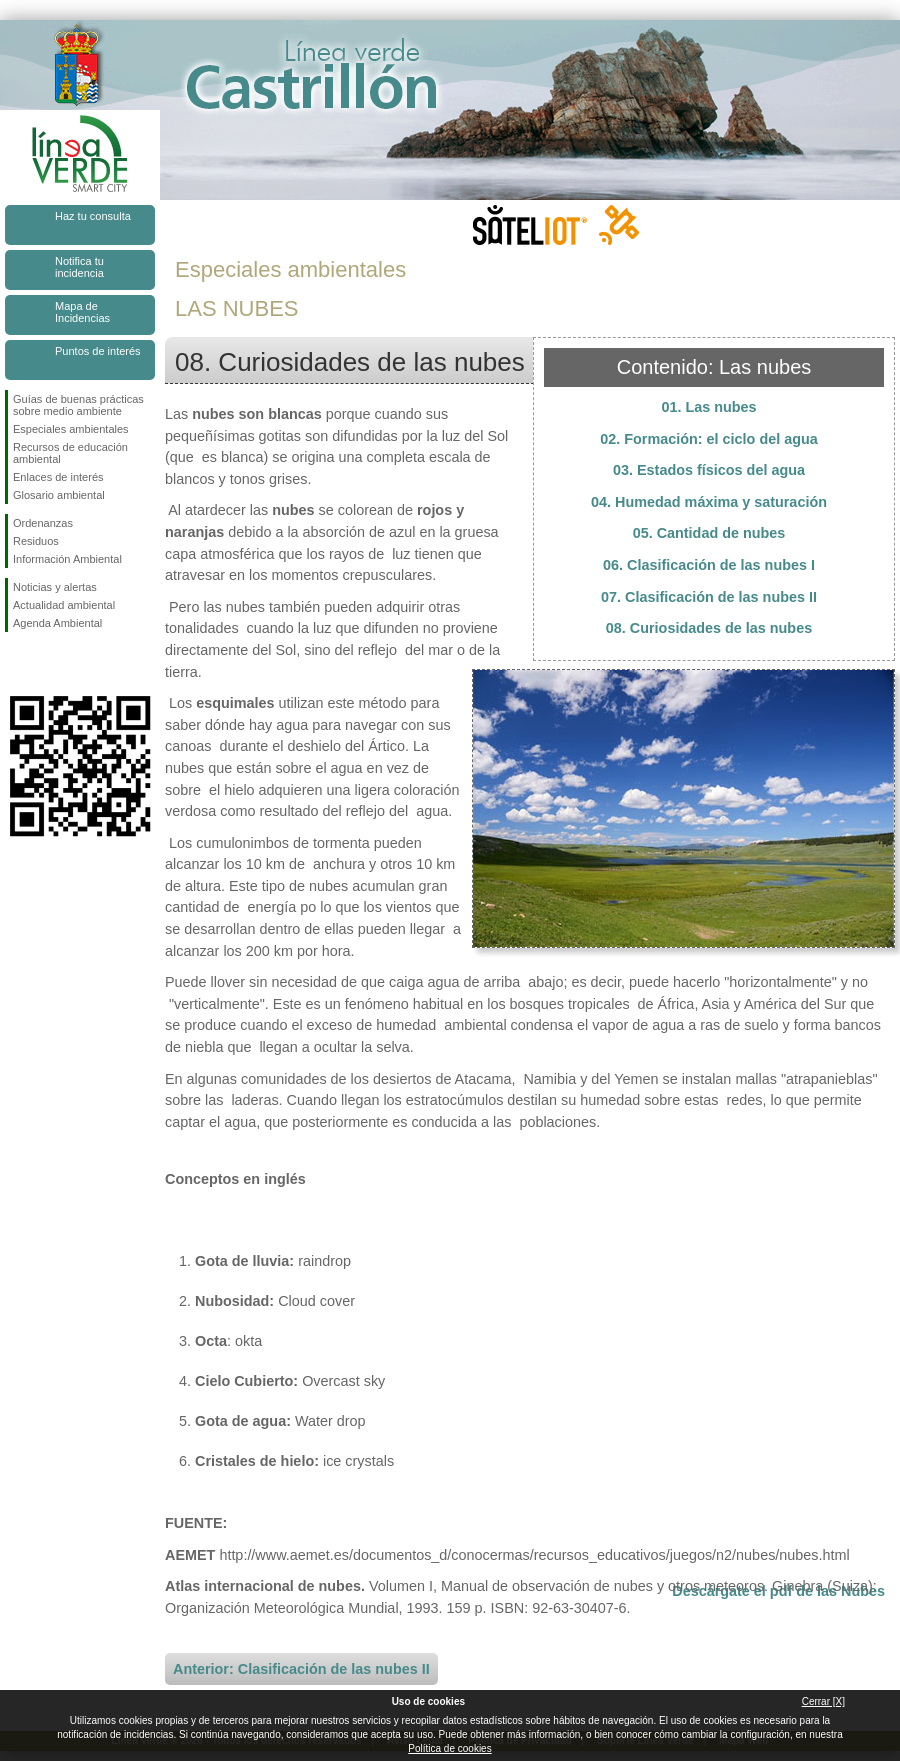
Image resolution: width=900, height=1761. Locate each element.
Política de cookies (449, 1748)
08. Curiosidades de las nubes (709, 628)
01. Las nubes (708, 407)
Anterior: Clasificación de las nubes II (301, 1669)
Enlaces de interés (58, 477)
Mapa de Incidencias (82, 312)
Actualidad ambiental (64, 605)
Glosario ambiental (59, 495)
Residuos (36, 541)
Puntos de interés (98, 351)
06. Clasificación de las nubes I (709, 565)
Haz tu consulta (93, 216)
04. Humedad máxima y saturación (709, 502)
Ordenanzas (43, 523)
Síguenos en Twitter (50, 664)
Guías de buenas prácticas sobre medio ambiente (78, 405)
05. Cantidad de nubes (709, 533)
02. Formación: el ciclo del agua (709, 439)
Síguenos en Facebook (17, 664)
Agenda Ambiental (57, 623)
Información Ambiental (67, 559)
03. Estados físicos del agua (709, 470)
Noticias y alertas (55, 587)
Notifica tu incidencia (79, 267)
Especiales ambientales (71, 429)
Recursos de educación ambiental (70, 453)
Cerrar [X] (823, 1701)
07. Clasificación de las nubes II (709, 597)
